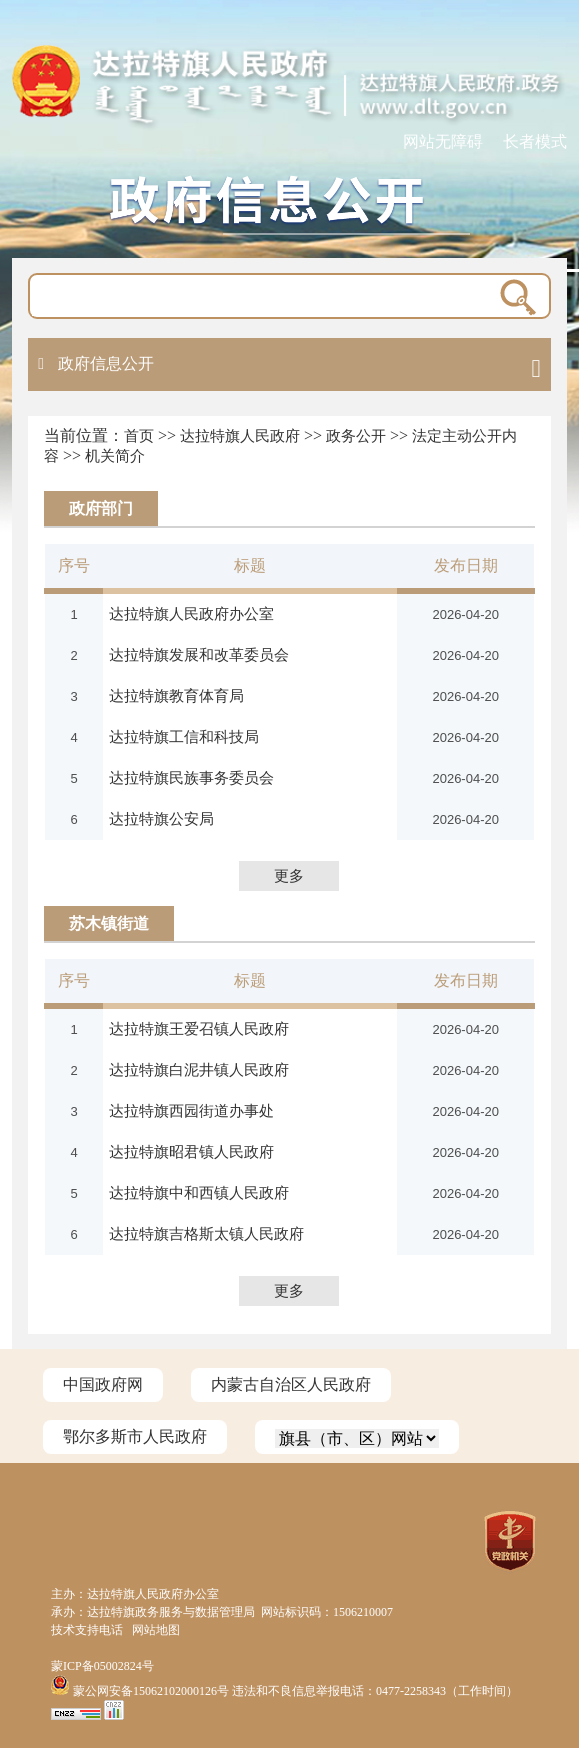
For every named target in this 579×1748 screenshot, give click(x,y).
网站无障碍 (443, 141)
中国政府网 (103, 1384)
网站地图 (156, 1630)
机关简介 (115, 456)
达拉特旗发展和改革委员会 (199, 654)
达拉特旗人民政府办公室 (191, 613)
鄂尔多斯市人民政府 (135, 1436)
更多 (289, 876)
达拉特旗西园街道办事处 (191, 1110)
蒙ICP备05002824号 (102, 1666)
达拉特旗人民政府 (240, 436)
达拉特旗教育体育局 (176, 695)
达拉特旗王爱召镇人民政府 (199, 1028)
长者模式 (535, 141)
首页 (139, 436)
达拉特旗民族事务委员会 (191, 777)
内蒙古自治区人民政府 (291, 1384)
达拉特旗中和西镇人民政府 (199, 1192)
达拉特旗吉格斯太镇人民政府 (206, 1233)
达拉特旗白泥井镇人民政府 (199, 1069)
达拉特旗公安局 (161, 818)
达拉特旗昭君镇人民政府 (191, 1151)
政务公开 (356, 436)
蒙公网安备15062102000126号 (141, 1691)
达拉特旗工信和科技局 (184, 736)
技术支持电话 (87, 1630)
